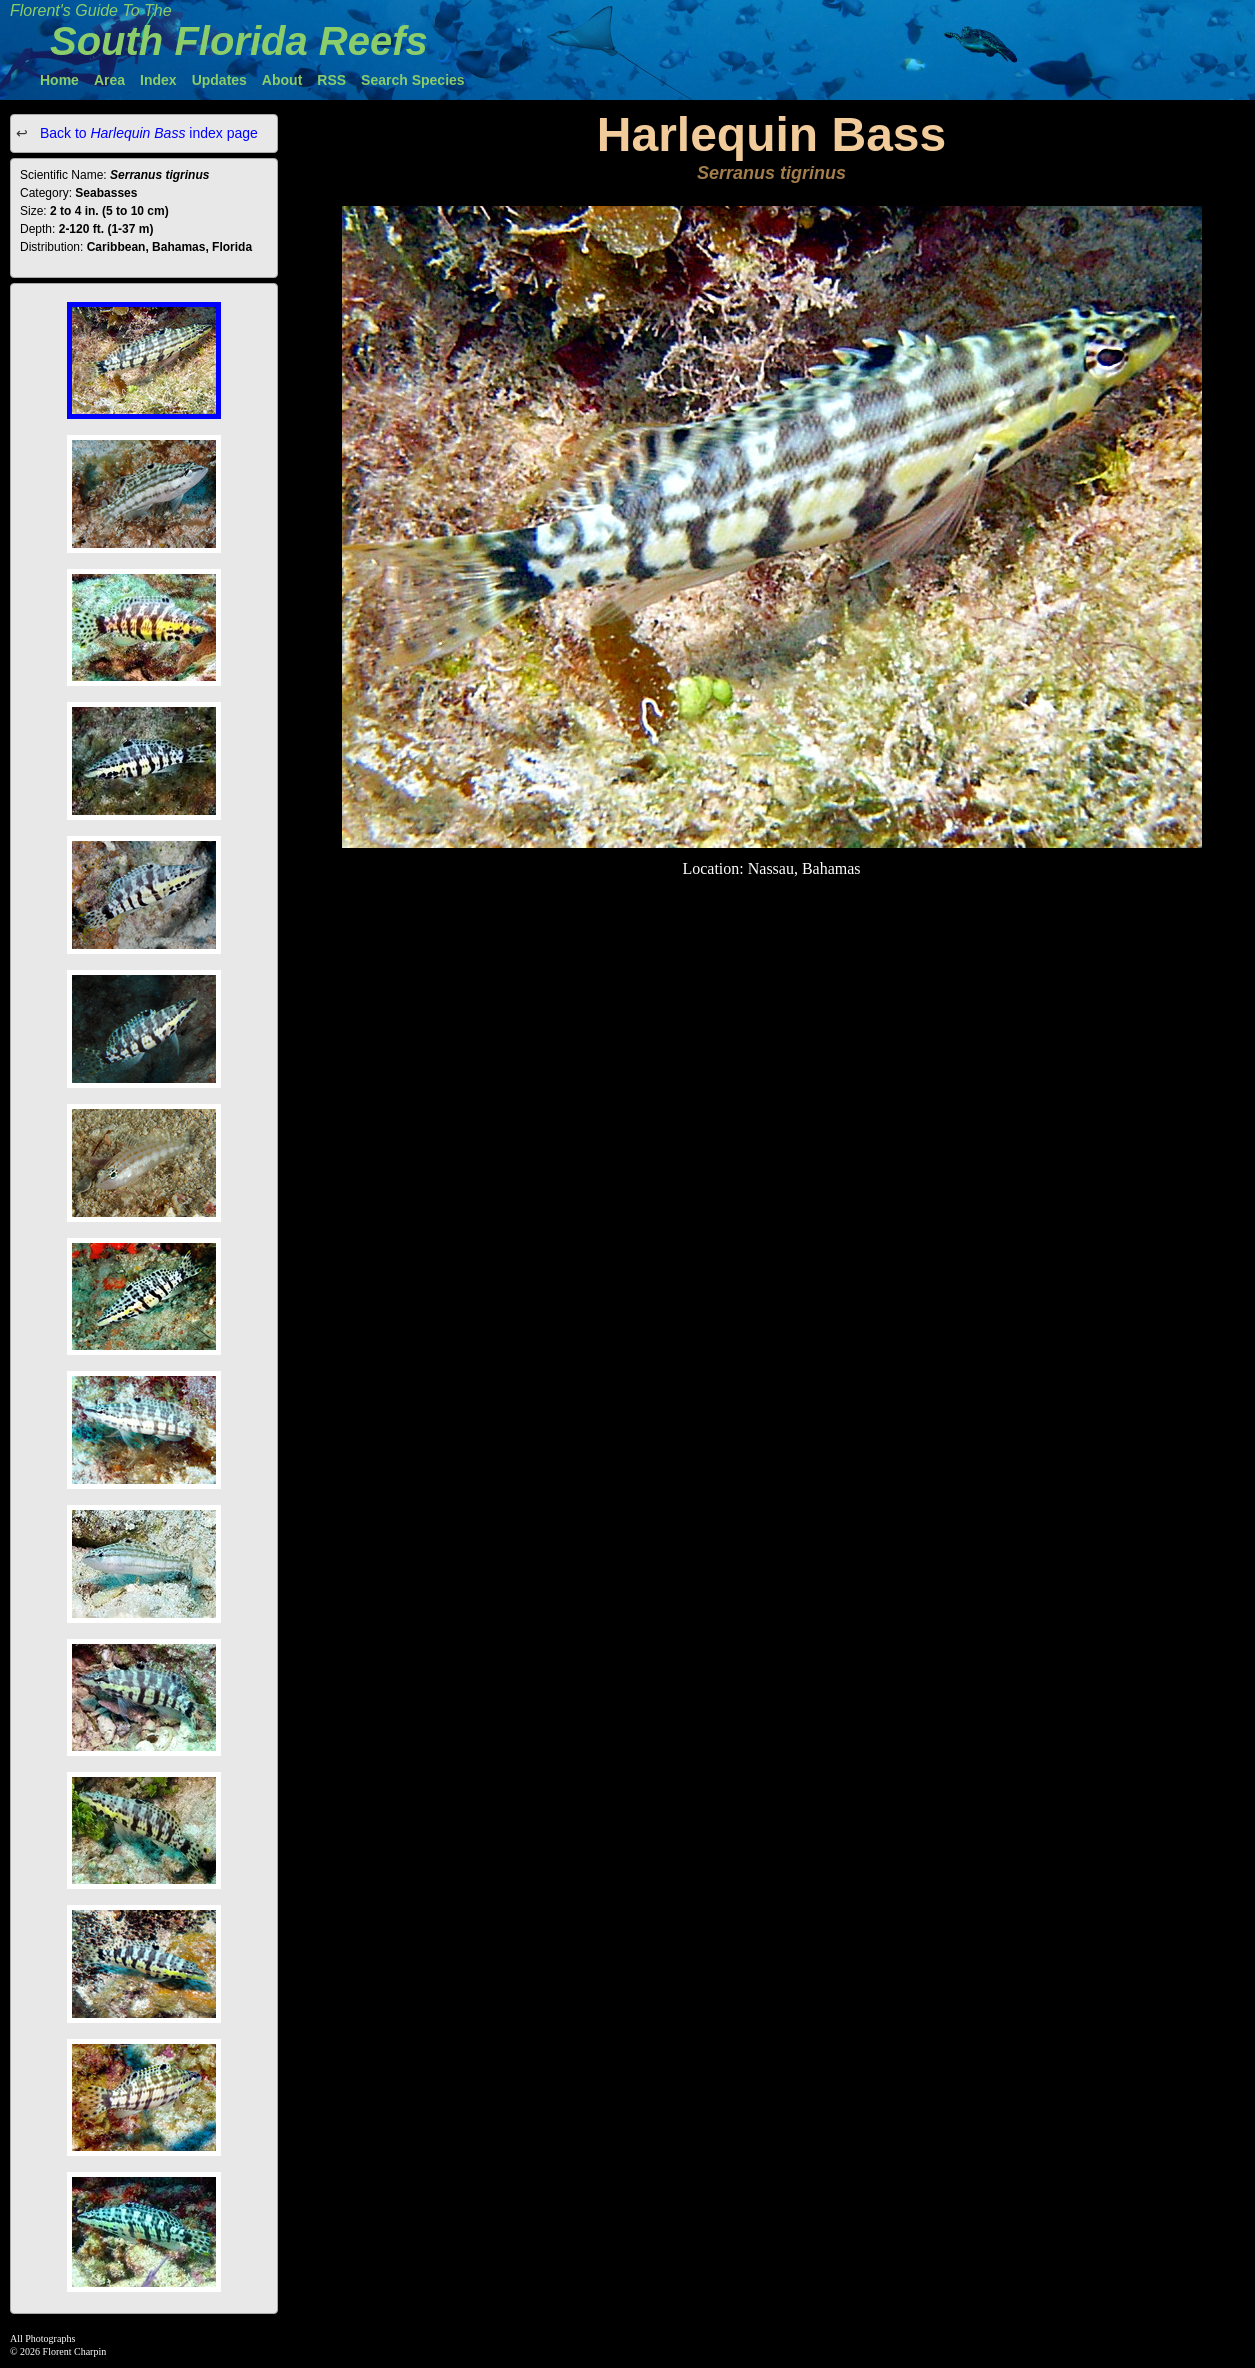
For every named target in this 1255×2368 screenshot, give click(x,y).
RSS (331, 80)
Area (109, 80)
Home (59, 80)
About (282, 80)
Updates (219, 80)
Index (158, 80)
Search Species (413, 80)
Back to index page (147, 133)
